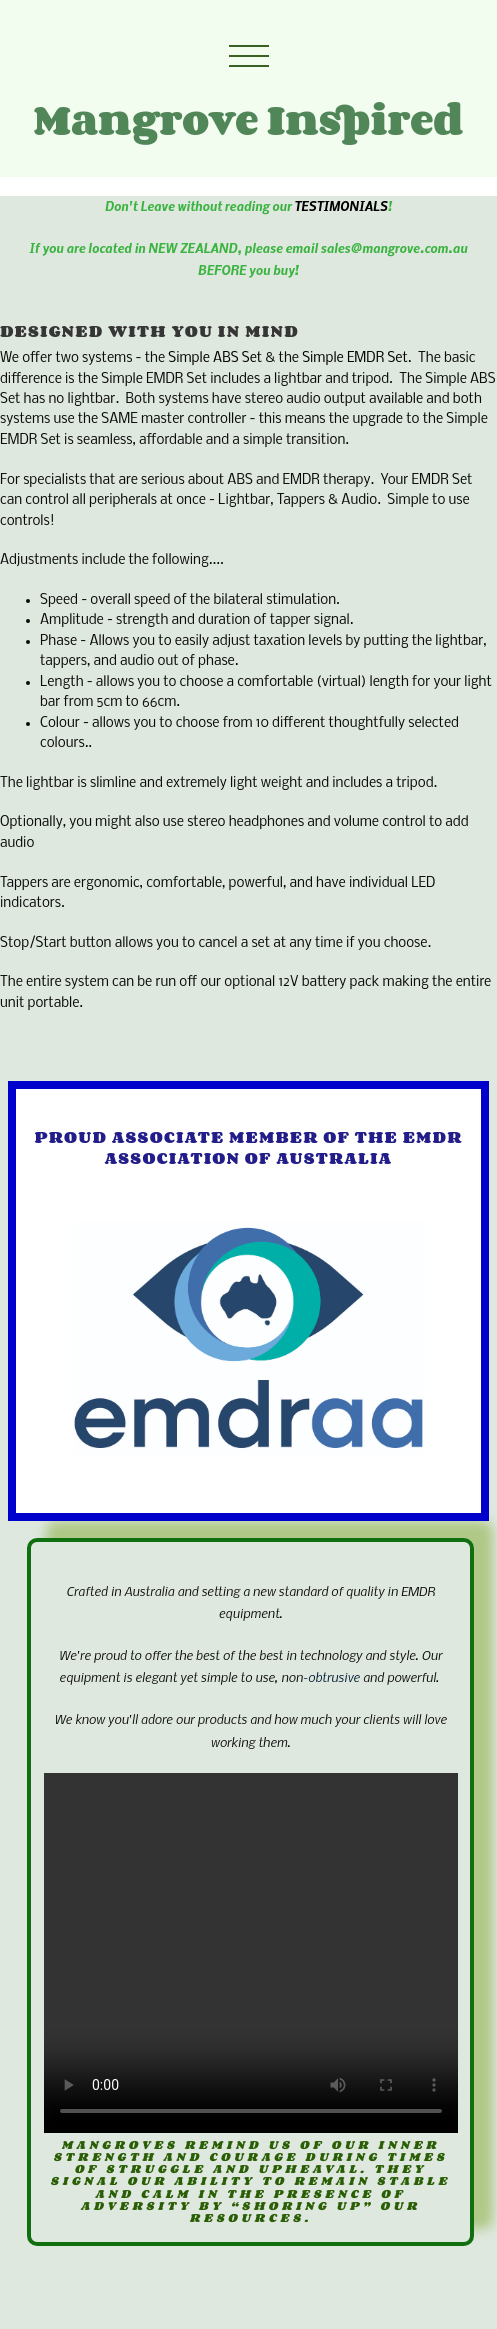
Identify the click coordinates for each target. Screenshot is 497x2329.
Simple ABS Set (215, 358)
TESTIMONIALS (340, 205)
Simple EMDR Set (355, 358)
